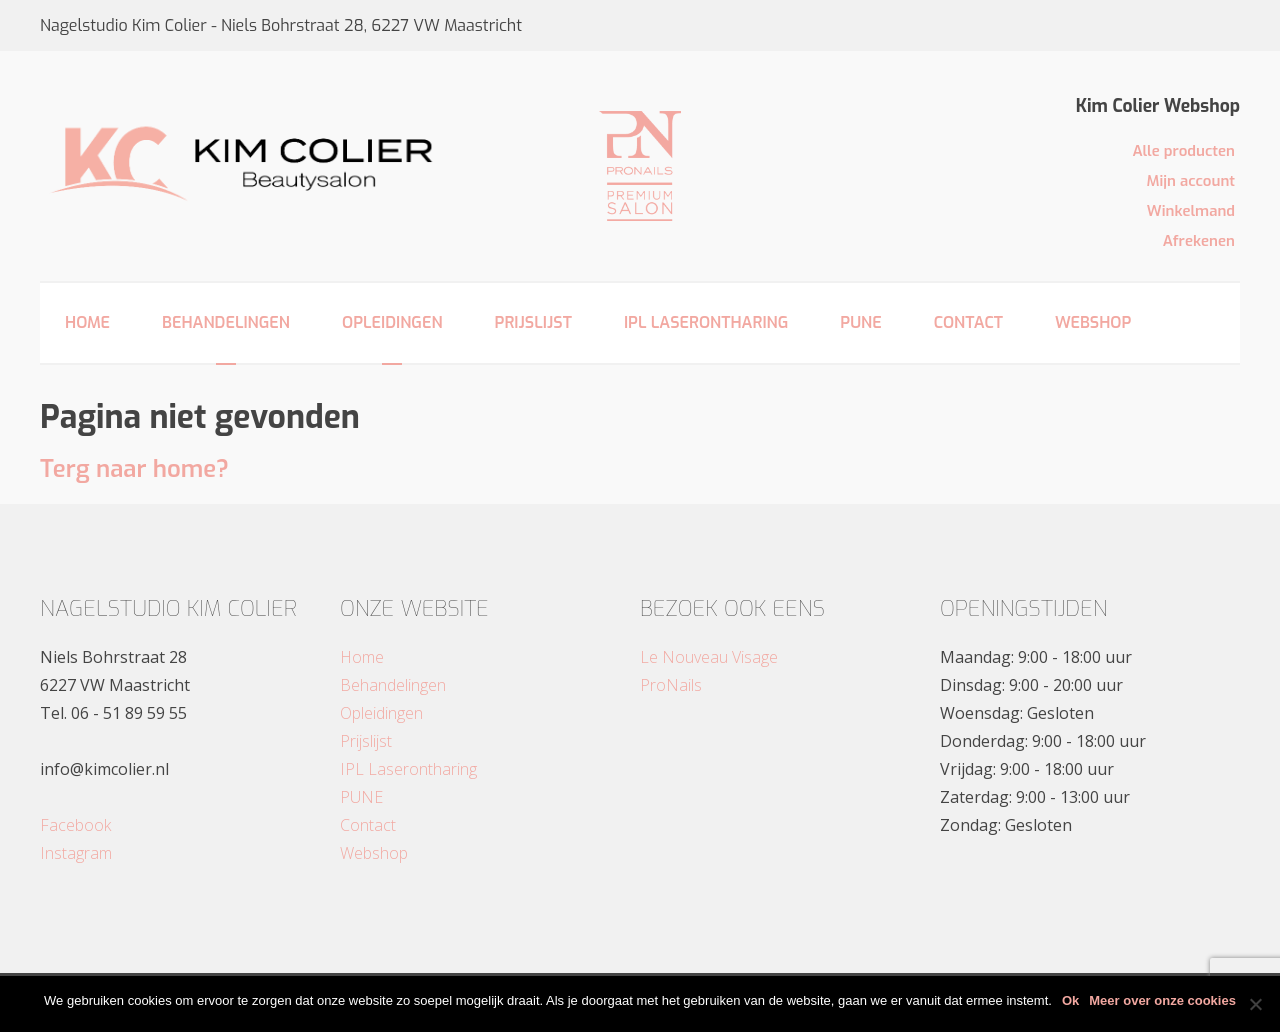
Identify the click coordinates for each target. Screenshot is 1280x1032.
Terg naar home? (134, 469)
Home (87, 322)
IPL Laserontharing (706, 322)
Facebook (75, 825)
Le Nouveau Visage (709, 657)
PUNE (860, 322)
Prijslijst (533, 322)
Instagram (76, 853)
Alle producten (1183, 151)
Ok (1070, 1000)
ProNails (671, 685)
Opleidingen (392, 322)
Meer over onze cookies (1162, 1000)
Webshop (1093, 322)
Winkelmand (1191, 211)
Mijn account (1191, 181)
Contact (968, 322)
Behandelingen (226, 322)
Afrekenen (1199, 241)
